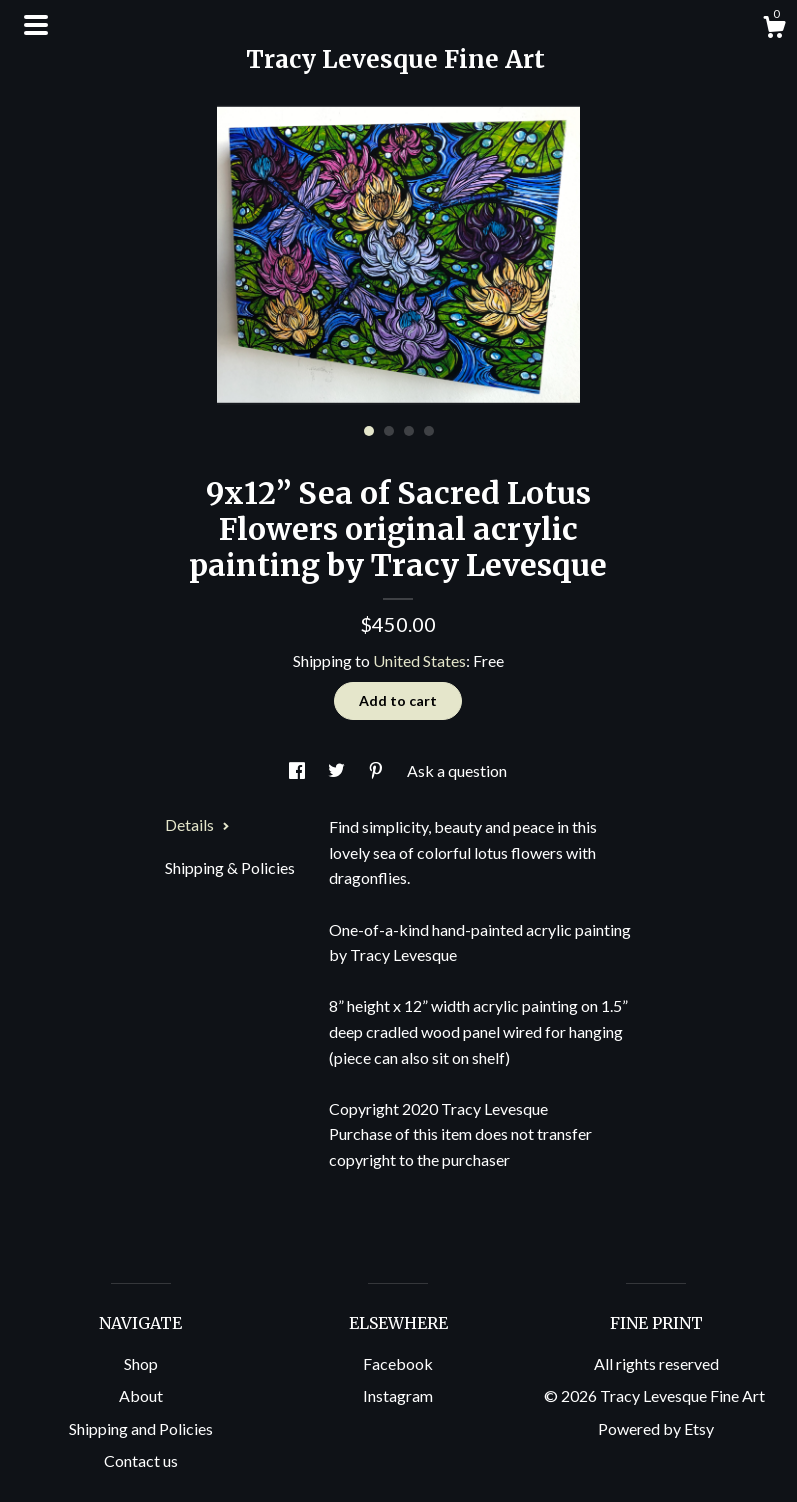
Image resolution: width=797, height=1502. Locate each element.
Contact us (141, 1460)
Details (197, 824)
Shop (141, 1363)
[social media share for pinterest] (377, 770)
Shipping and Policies (141, 1428)
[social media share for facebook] (298, 770)
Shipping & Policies (230, 867)
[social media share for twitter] (338, 770)
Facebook (398, 1363)
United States (419, 660)
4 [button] (429, 431)
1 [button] (369, 431)
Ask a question (457, 770)
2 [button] (389, 431)
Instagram (398, 1395)
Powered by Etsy (656, 1428)
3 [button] (409, 431)
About (141, 1395)
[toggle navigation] (36, 25)
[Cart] (774, 30)
